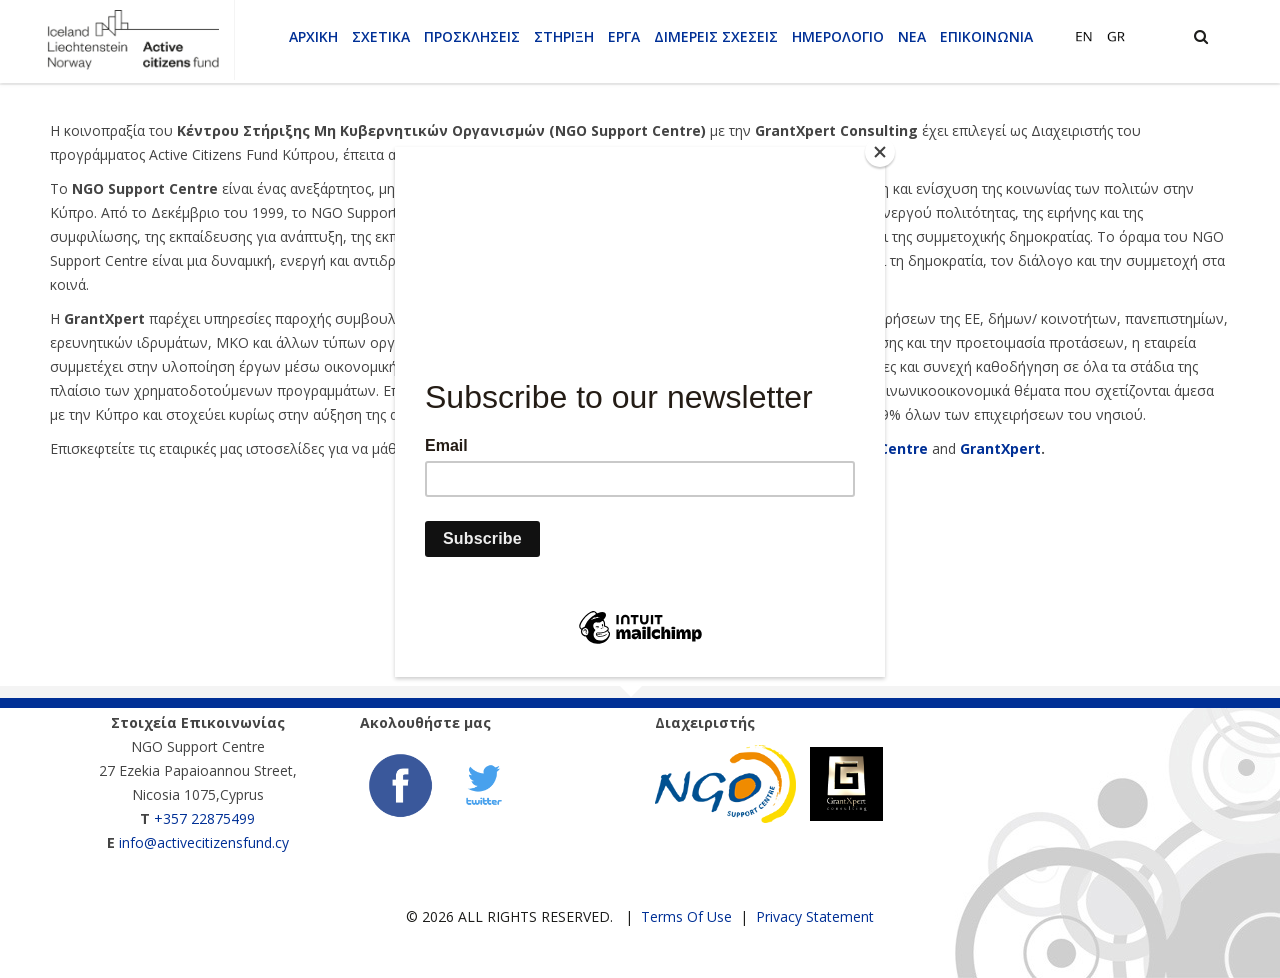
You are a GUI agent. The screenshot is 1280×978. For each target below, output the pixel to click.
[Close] (880, 152)
